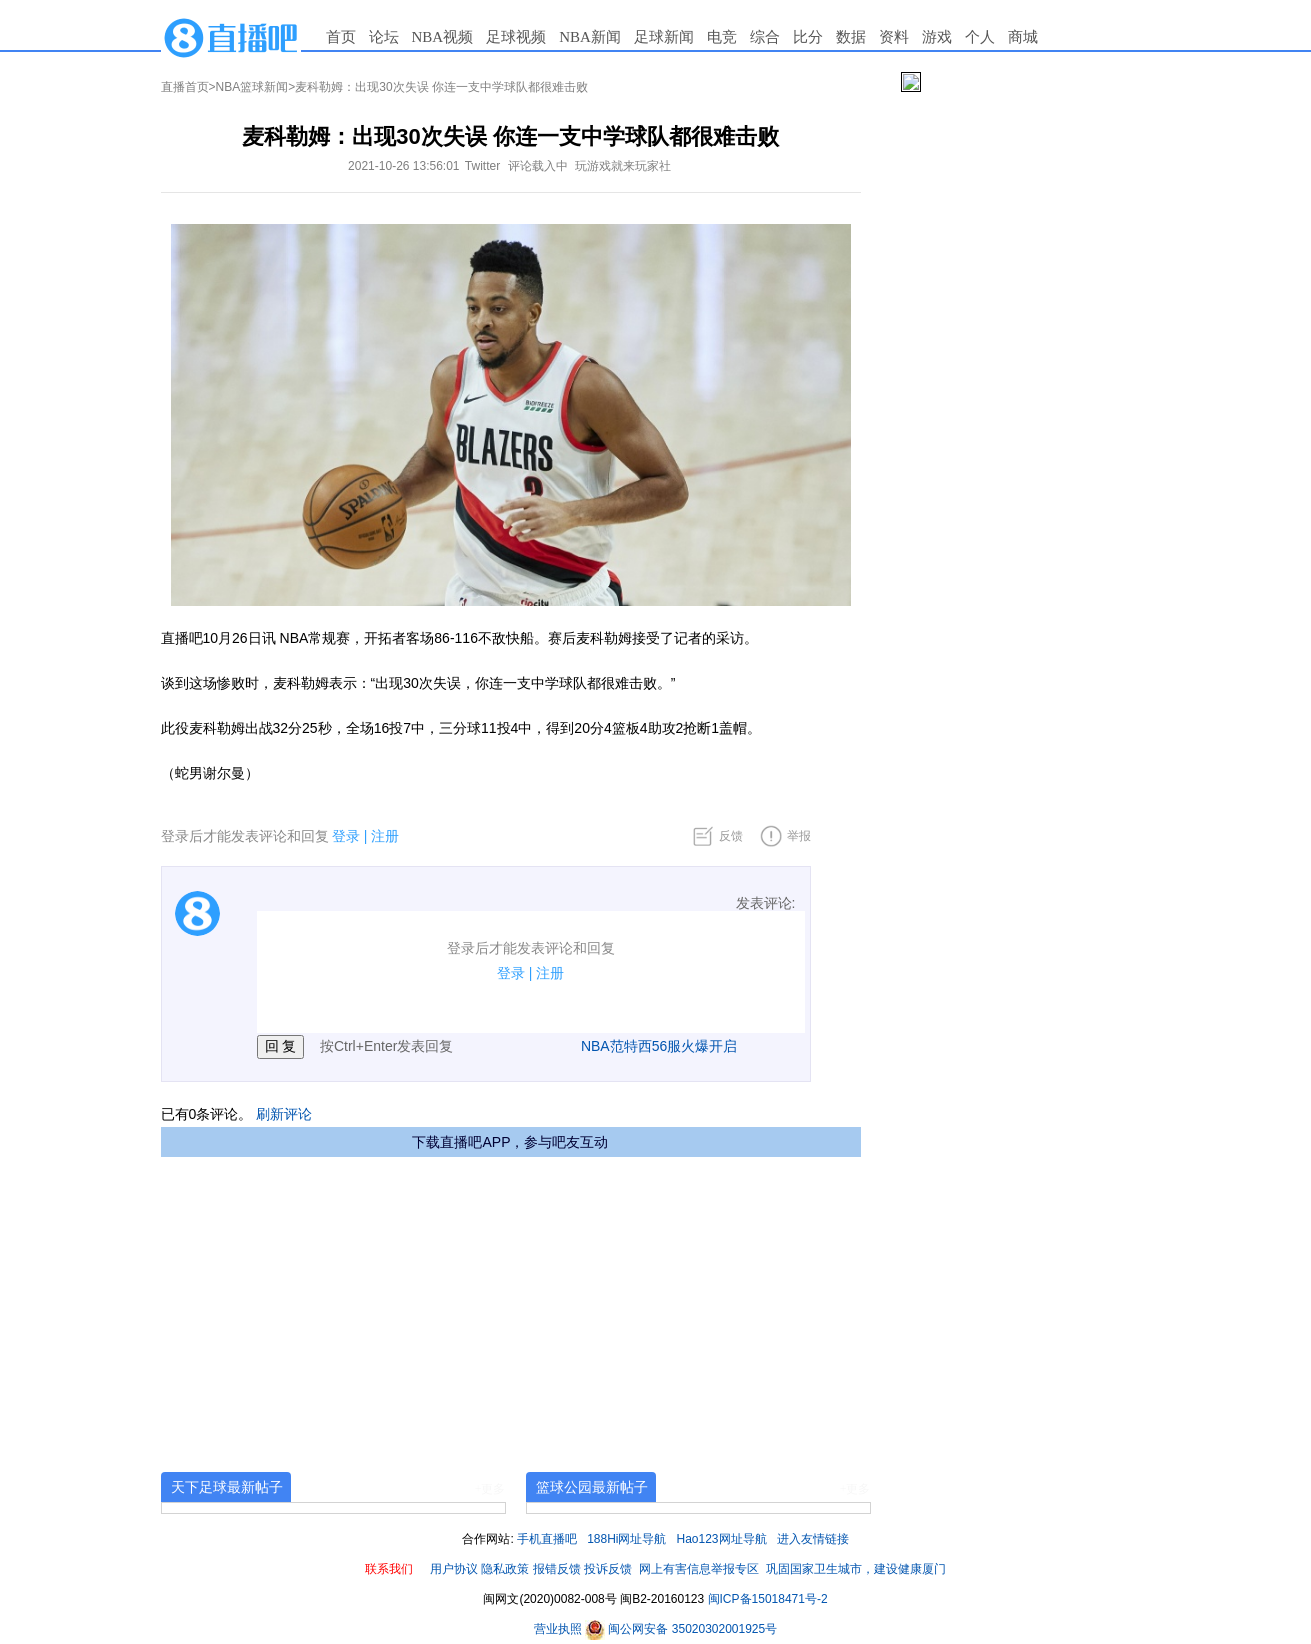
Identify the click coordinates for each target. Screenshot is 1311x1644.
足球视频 (516, 37)
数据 (851, 37)
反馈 (731, 836)
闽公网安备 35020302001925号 (681, 1629)
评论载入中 (538, 166)
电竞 (722, 37)
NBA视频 (443, 37)
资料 (894, 37)
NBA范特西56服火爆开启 (659, 1046)
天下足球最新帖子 (227, 1487)
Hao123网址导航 (722, 1539)
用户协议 (454, 1569)
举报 (799, 836)
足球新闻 (664, 37)
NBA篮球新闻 (252, 87)
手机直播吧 (547, 1539)
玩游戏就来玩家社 (623, 166)
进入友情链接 (813, 1539)
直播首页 (185, 87)
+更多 (490, 1489)
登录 (346, 836)
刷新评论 (284, 1114)
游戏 (937, 37)
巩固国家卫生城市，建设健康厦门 (856, 1569)
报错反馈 (557, 1569)
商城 (1023, 37)
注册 (385, 836)
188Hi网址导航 (626, 1539)
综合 (765, 37)
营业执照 (559, 1629)
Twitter (482, 166)
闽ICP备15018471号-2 (768, 1599)
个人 (980, 37)
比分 (808, 37)
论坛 (384, 37)
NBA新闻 (590, 37)
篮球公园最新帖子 (592, 1487)
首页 (341, 37)
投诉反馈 (608, 1569)
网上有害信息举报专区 (699, 1569)
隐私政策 (505, 1569)
